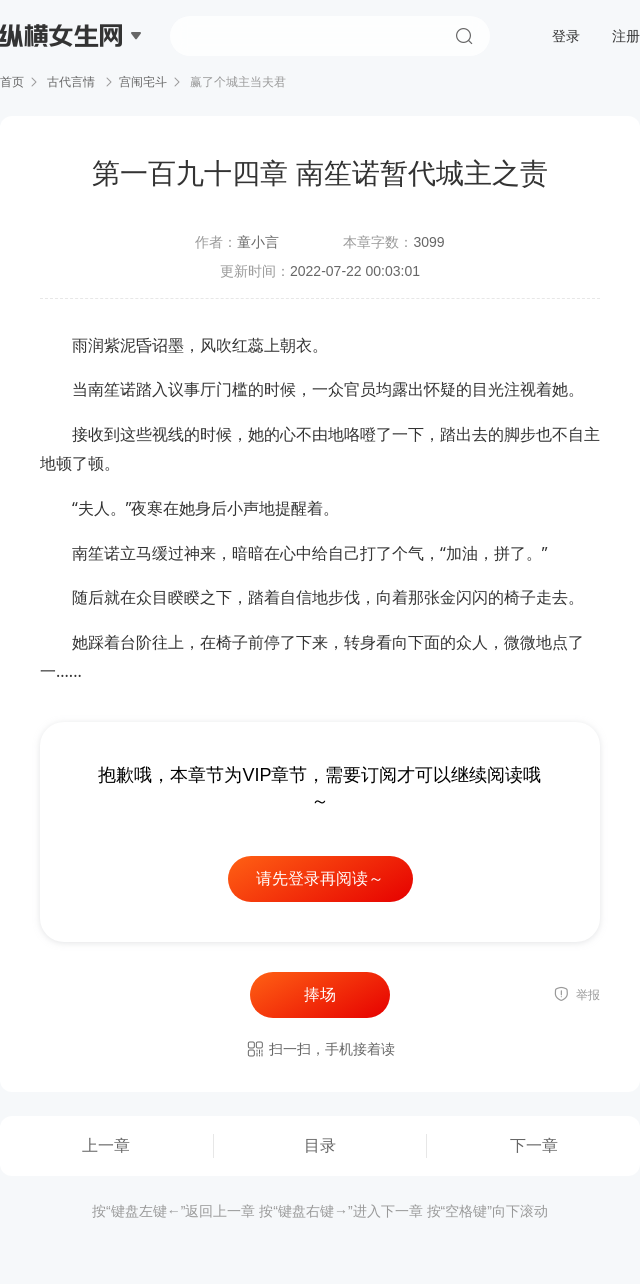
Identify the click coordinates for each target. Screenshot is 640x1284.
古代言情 (71, 82)
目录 (320, 1145)
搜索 (464, 36)
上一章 (106, 1145)
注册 (626, 36)
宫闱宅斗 (143, 82)
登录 (566, 36)
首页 (12, 82)
